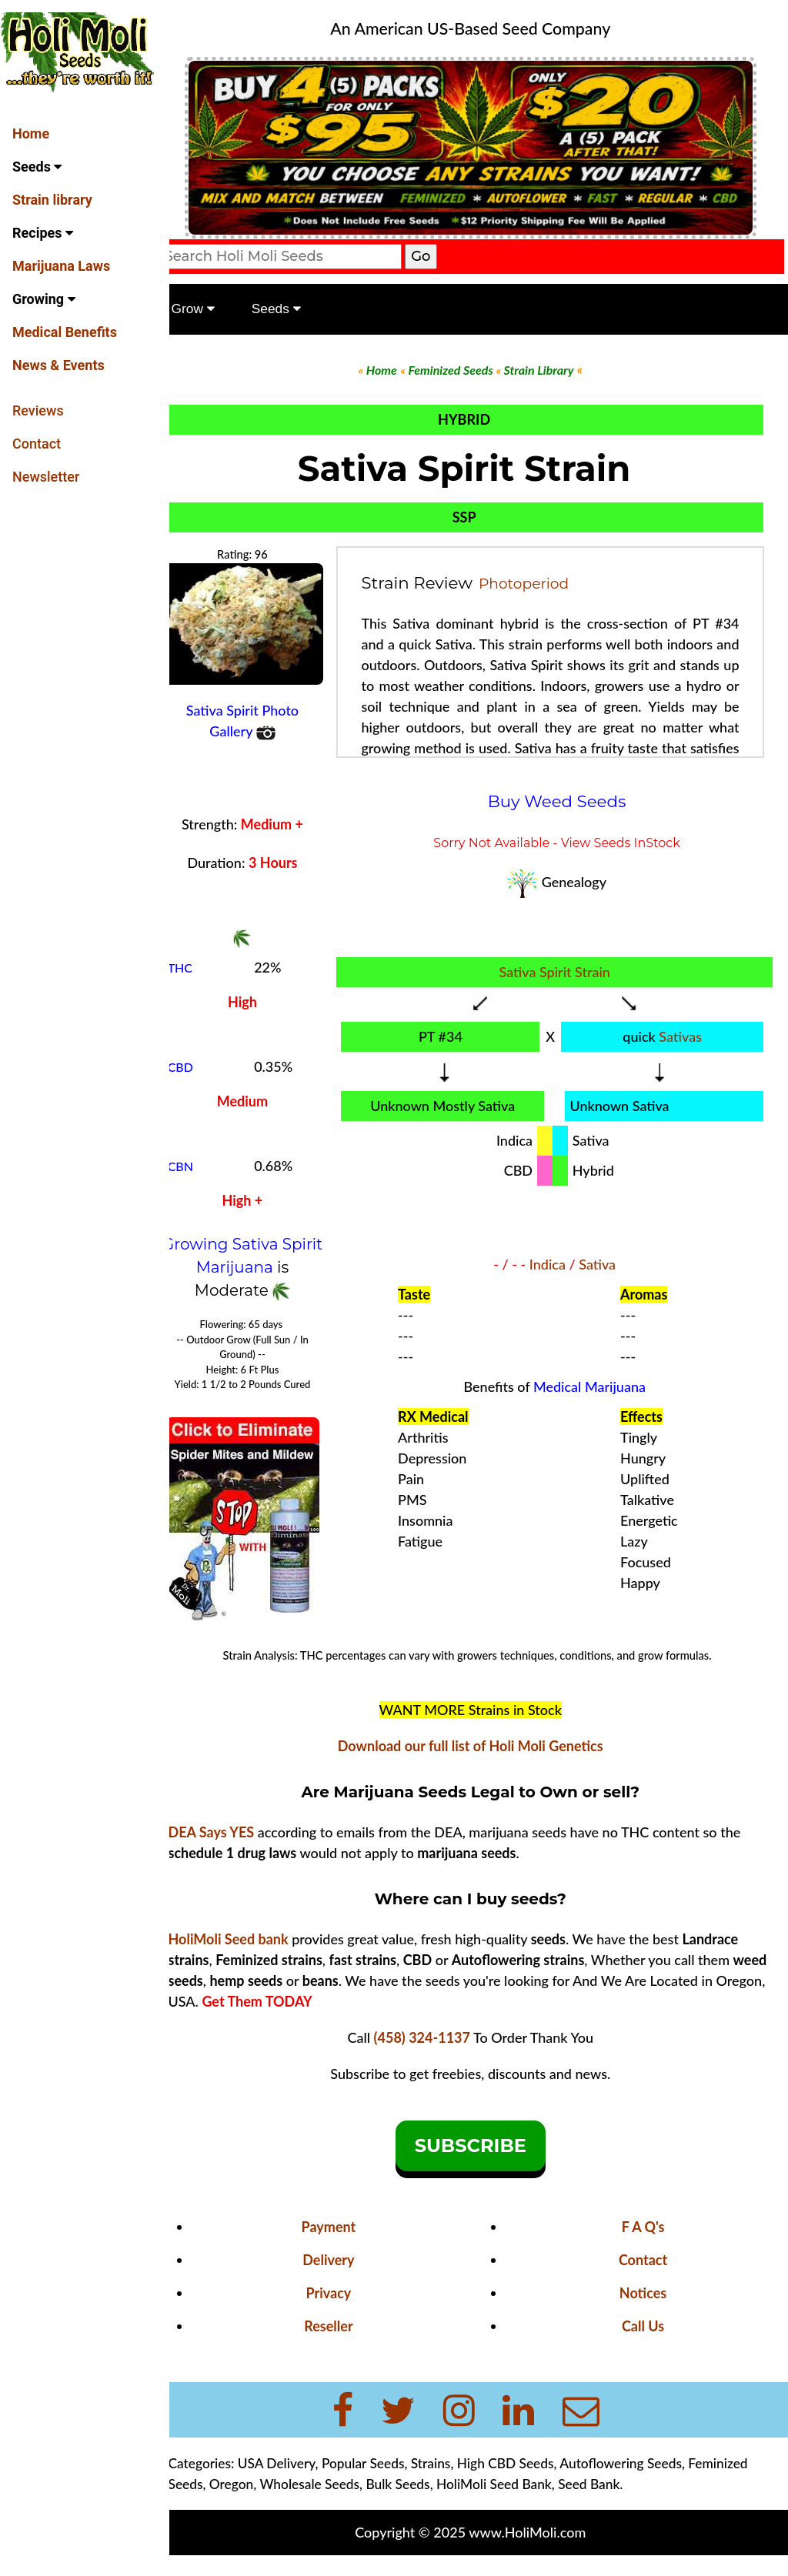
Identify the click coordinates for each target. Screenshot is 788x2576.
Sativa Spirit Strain (563, 964)
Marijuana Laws (61, 266)
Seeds (37, 166)
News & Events (58, 365)
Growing (43, 299)
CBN (204, 1160)
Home (30, 133)
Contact (36, 443)
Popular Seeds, (388, 2472)
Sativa (606, 1264)
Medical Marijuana (599, 1387)
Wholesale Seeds (334, 2492)
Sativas (685, 1029)
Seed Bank (613, 2492)
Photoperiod (541, 577)
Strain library (52, 200)
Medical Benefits (64, 332)
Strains (455, 2472)
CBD (204, 1060)
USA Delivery (300, 2472)
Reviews (38, 410)
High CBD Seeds (529, 2472)
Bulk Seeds (422, 2492)
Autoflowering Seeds (645, 2472)
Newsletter (45, 477)
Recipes (42, 233)
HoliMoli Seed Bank (518, 2492)
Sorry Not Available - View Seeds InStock (565, 836)
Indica (557, 1264)
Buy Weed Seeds (566, 794)
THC (204, 961)
